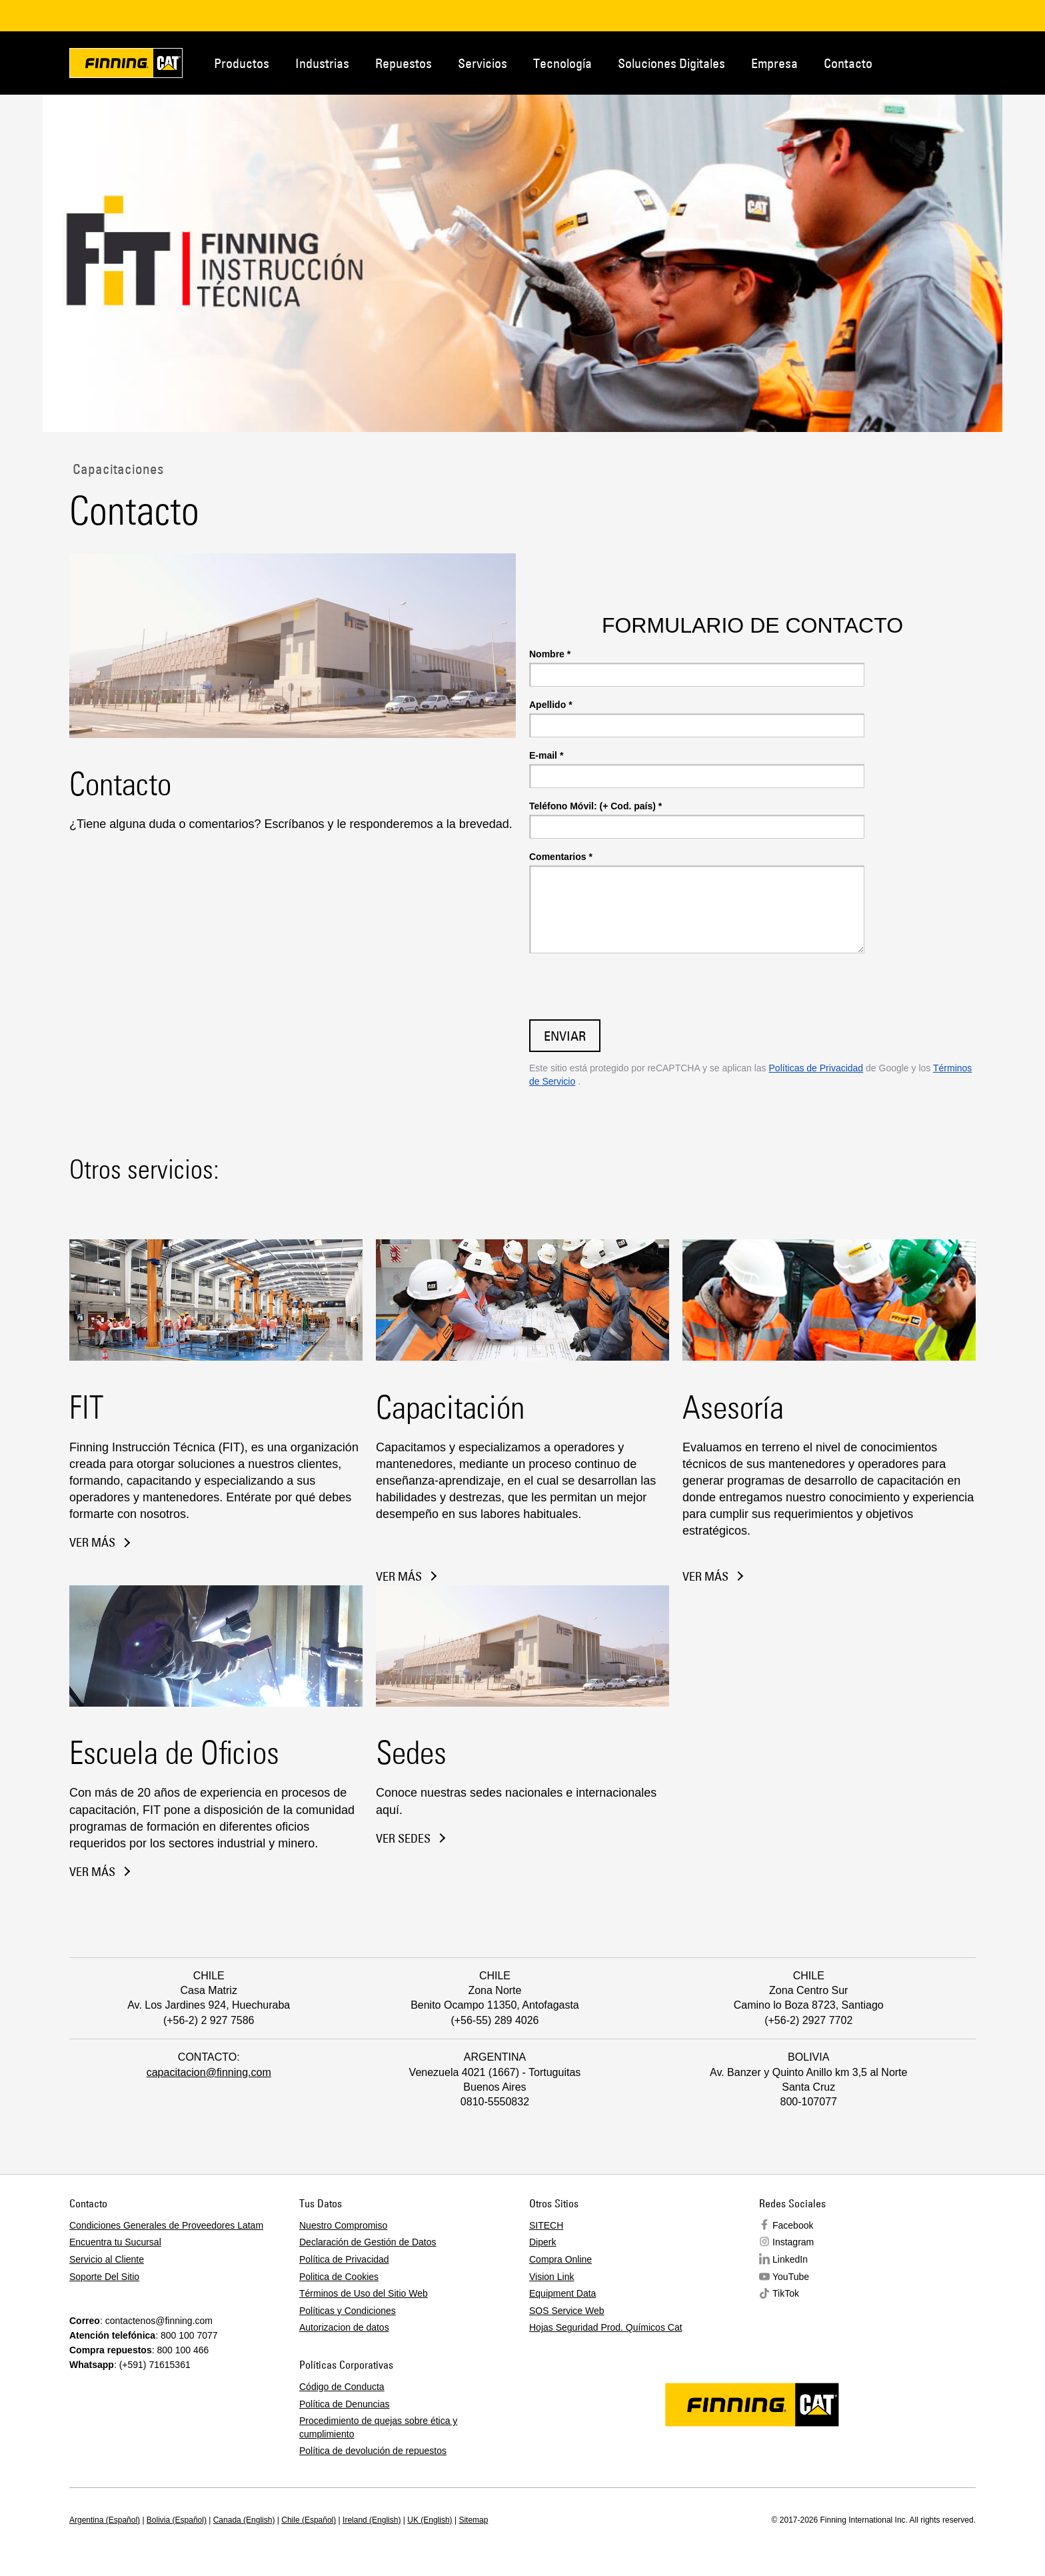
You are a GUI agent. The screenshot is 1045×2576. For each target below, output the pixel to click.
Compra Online (560, 2259)
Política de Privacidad (344, 2259)
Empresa (774, 63)
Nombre (549, 654)
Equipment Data (562, 2293)
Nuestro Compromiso (343, 2225)
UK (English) (429, 2520)
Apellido (550, 704)
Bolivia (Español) (177, 2520)
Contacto (848, 63)
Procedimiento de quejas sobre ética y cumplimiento (378, 2427)
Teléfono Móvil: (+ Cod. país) (595, 806)
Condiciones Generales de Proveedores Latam (166, 2225)
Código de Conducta (342, 2386)
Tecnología (562, 63)
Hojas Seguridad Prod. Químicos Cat (605, 2327)
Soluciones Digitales (671, 63)
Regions (989, 62)
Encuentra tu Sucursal (115, 2242)
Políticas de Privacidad (816, 1068)
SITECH (546, 2225)
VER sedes (403, 1838)
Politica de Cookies (339, 2276)
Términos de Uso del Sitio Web (363, 2293)
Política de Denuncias (344, 2404)
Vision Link (551, 2276)
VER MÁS (399, 1576)
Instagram (793, 2242)
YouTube (790, 2276)
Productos (241, 63)
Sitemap (473, 2520)
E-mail (546, 755)
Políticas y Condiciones (347, 2310)
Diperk (542, 2242)
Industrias (322, 63)
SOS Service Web (566, 2310)
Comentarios (560, 856)
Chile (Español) (308, 2520)
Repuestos (403, 63)
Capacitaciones (116, 468)
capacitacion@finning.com (209, 2072)
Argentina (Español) (104, 2520)
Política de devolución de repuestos (373, 2450)
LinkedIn (790, 2259)
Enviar (565, 1035)
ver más (92, 1542)
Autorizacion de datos (344, 2327)
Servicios (482, 63)
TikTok (785, 2293)
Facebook (792, 2225)
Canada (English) (244, 2520)
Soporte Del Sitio (104, 2276)
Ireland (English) (372, 2520)
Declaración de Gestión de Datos (367, 2242)
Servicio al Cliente (106, 2259)
